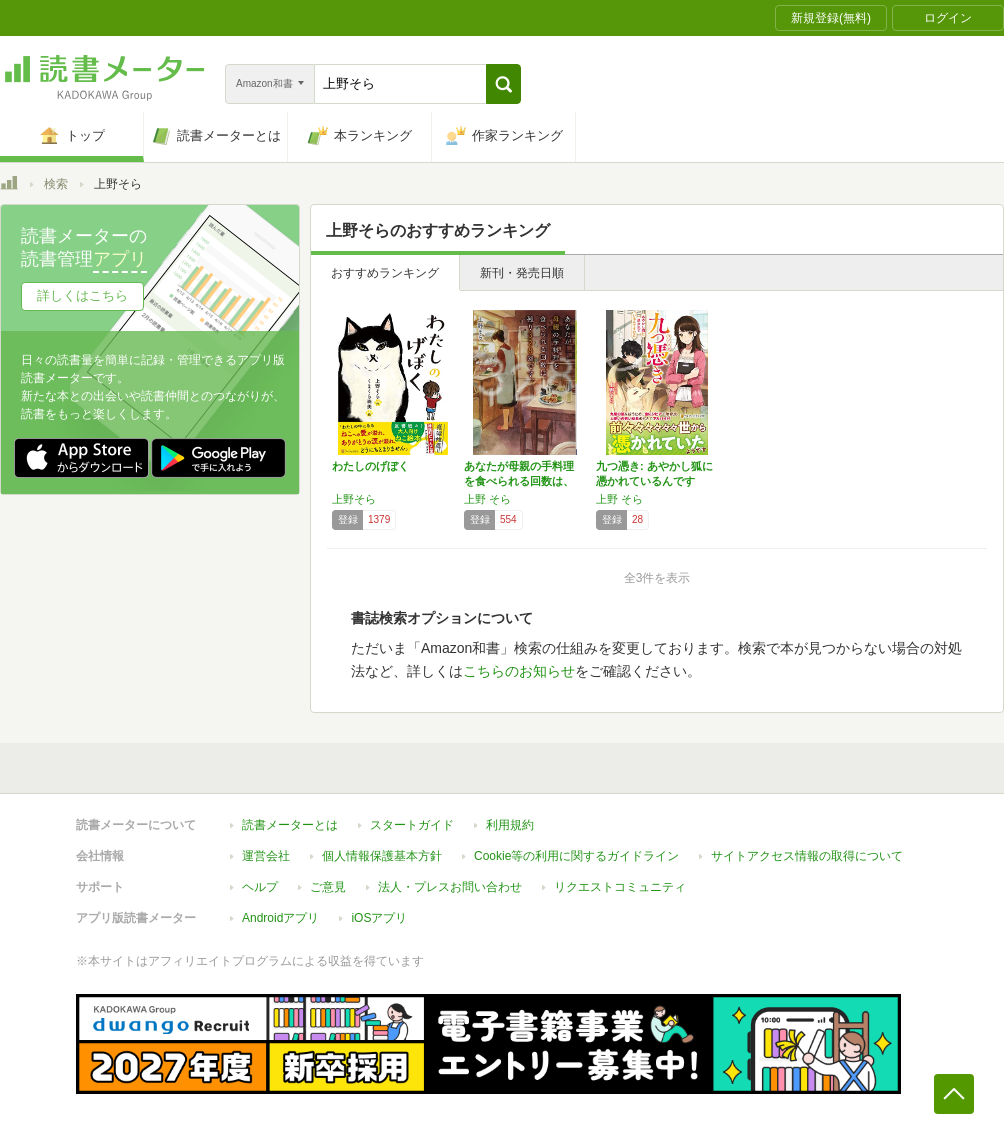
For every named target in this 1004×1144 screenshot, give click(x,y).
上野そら (354, 499)
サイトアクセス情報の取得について (807, 856)
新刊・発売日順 (522, 273)
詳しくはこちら (82, 295)
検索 (56, 184)
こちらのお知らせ (519, 671)
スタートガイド (412, 825)
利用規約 (510, 825)
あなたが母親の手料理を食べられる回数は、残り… (519, 481)
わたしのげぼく (370, 466)
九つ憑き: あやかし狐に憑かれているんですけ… (654, 481)
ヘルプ (260, 887)
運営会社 (266, 856)
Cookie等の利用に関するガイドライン (576, 856)
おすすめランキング (385, 273)
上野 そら (487, 499)
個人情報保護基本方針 (382, 856)
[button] (503, 84)
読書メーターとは (290, 825)
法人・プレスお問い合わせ (450, 887)
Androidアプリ (280, 918)
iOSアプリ (379, 918)
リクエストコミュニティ (620, 887)
